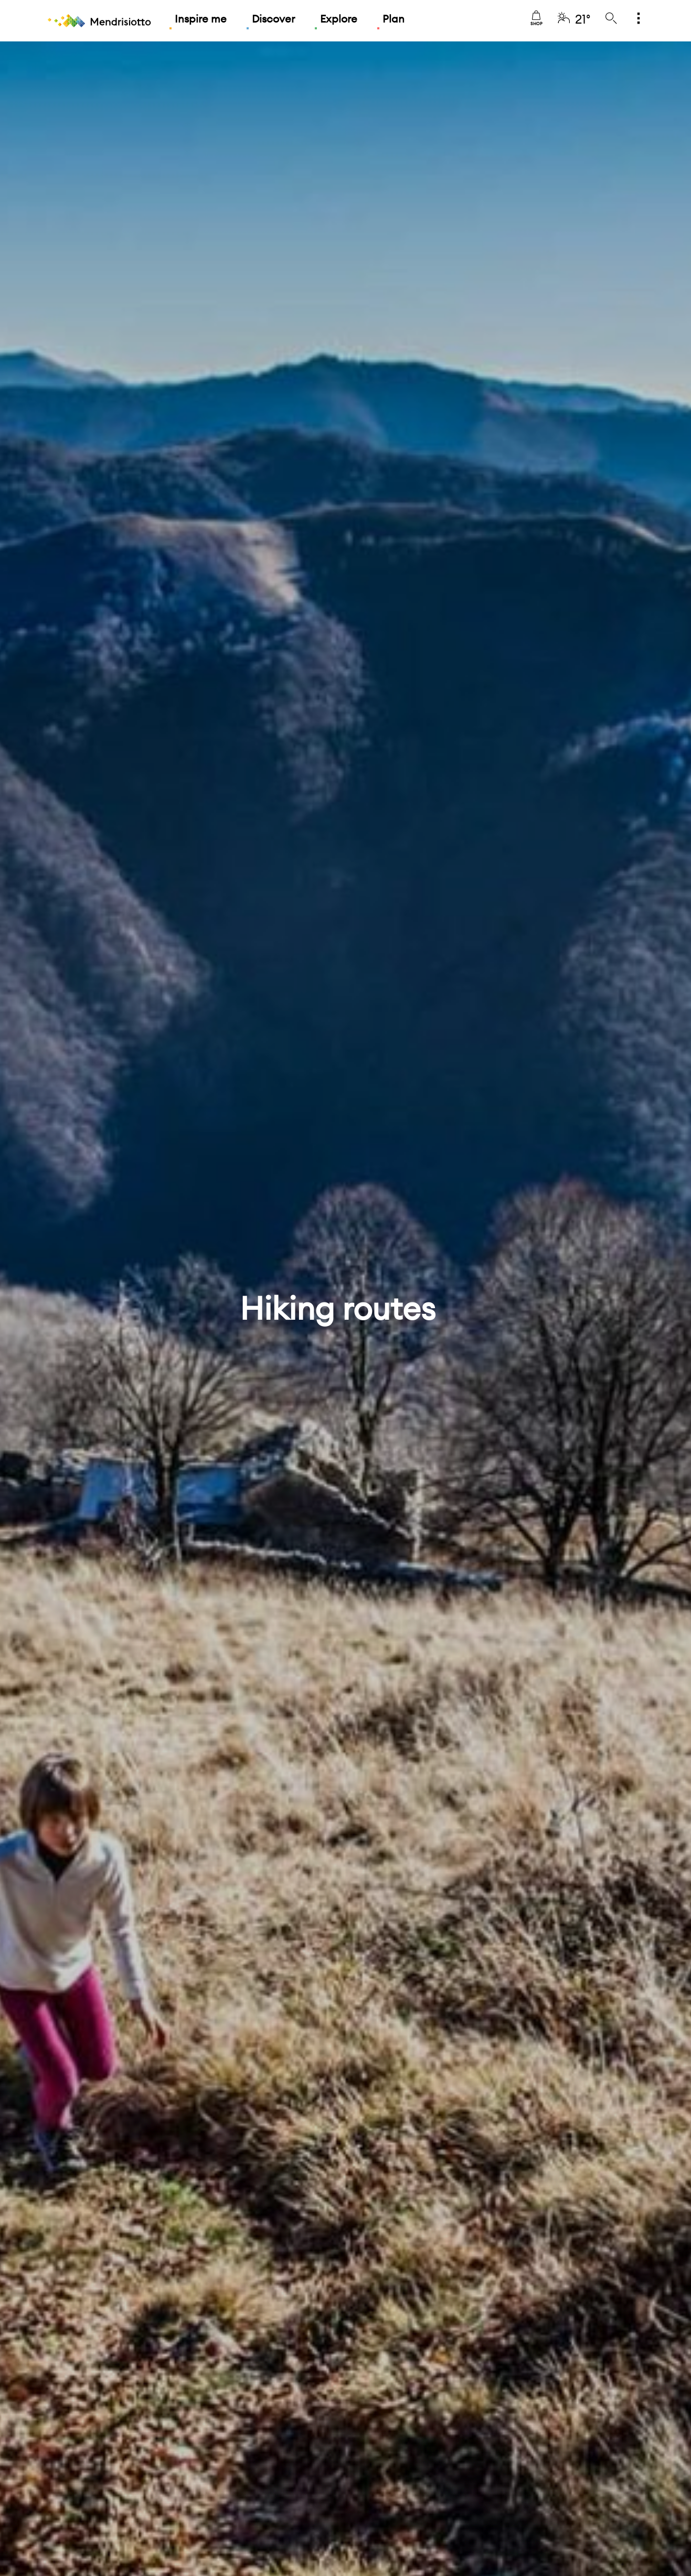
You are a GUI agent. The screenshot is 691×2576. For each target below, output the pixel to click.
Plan (393, 18)
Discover (273, 18)
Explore (338, 18)
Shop (536, 18)
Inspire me (201, 18)
